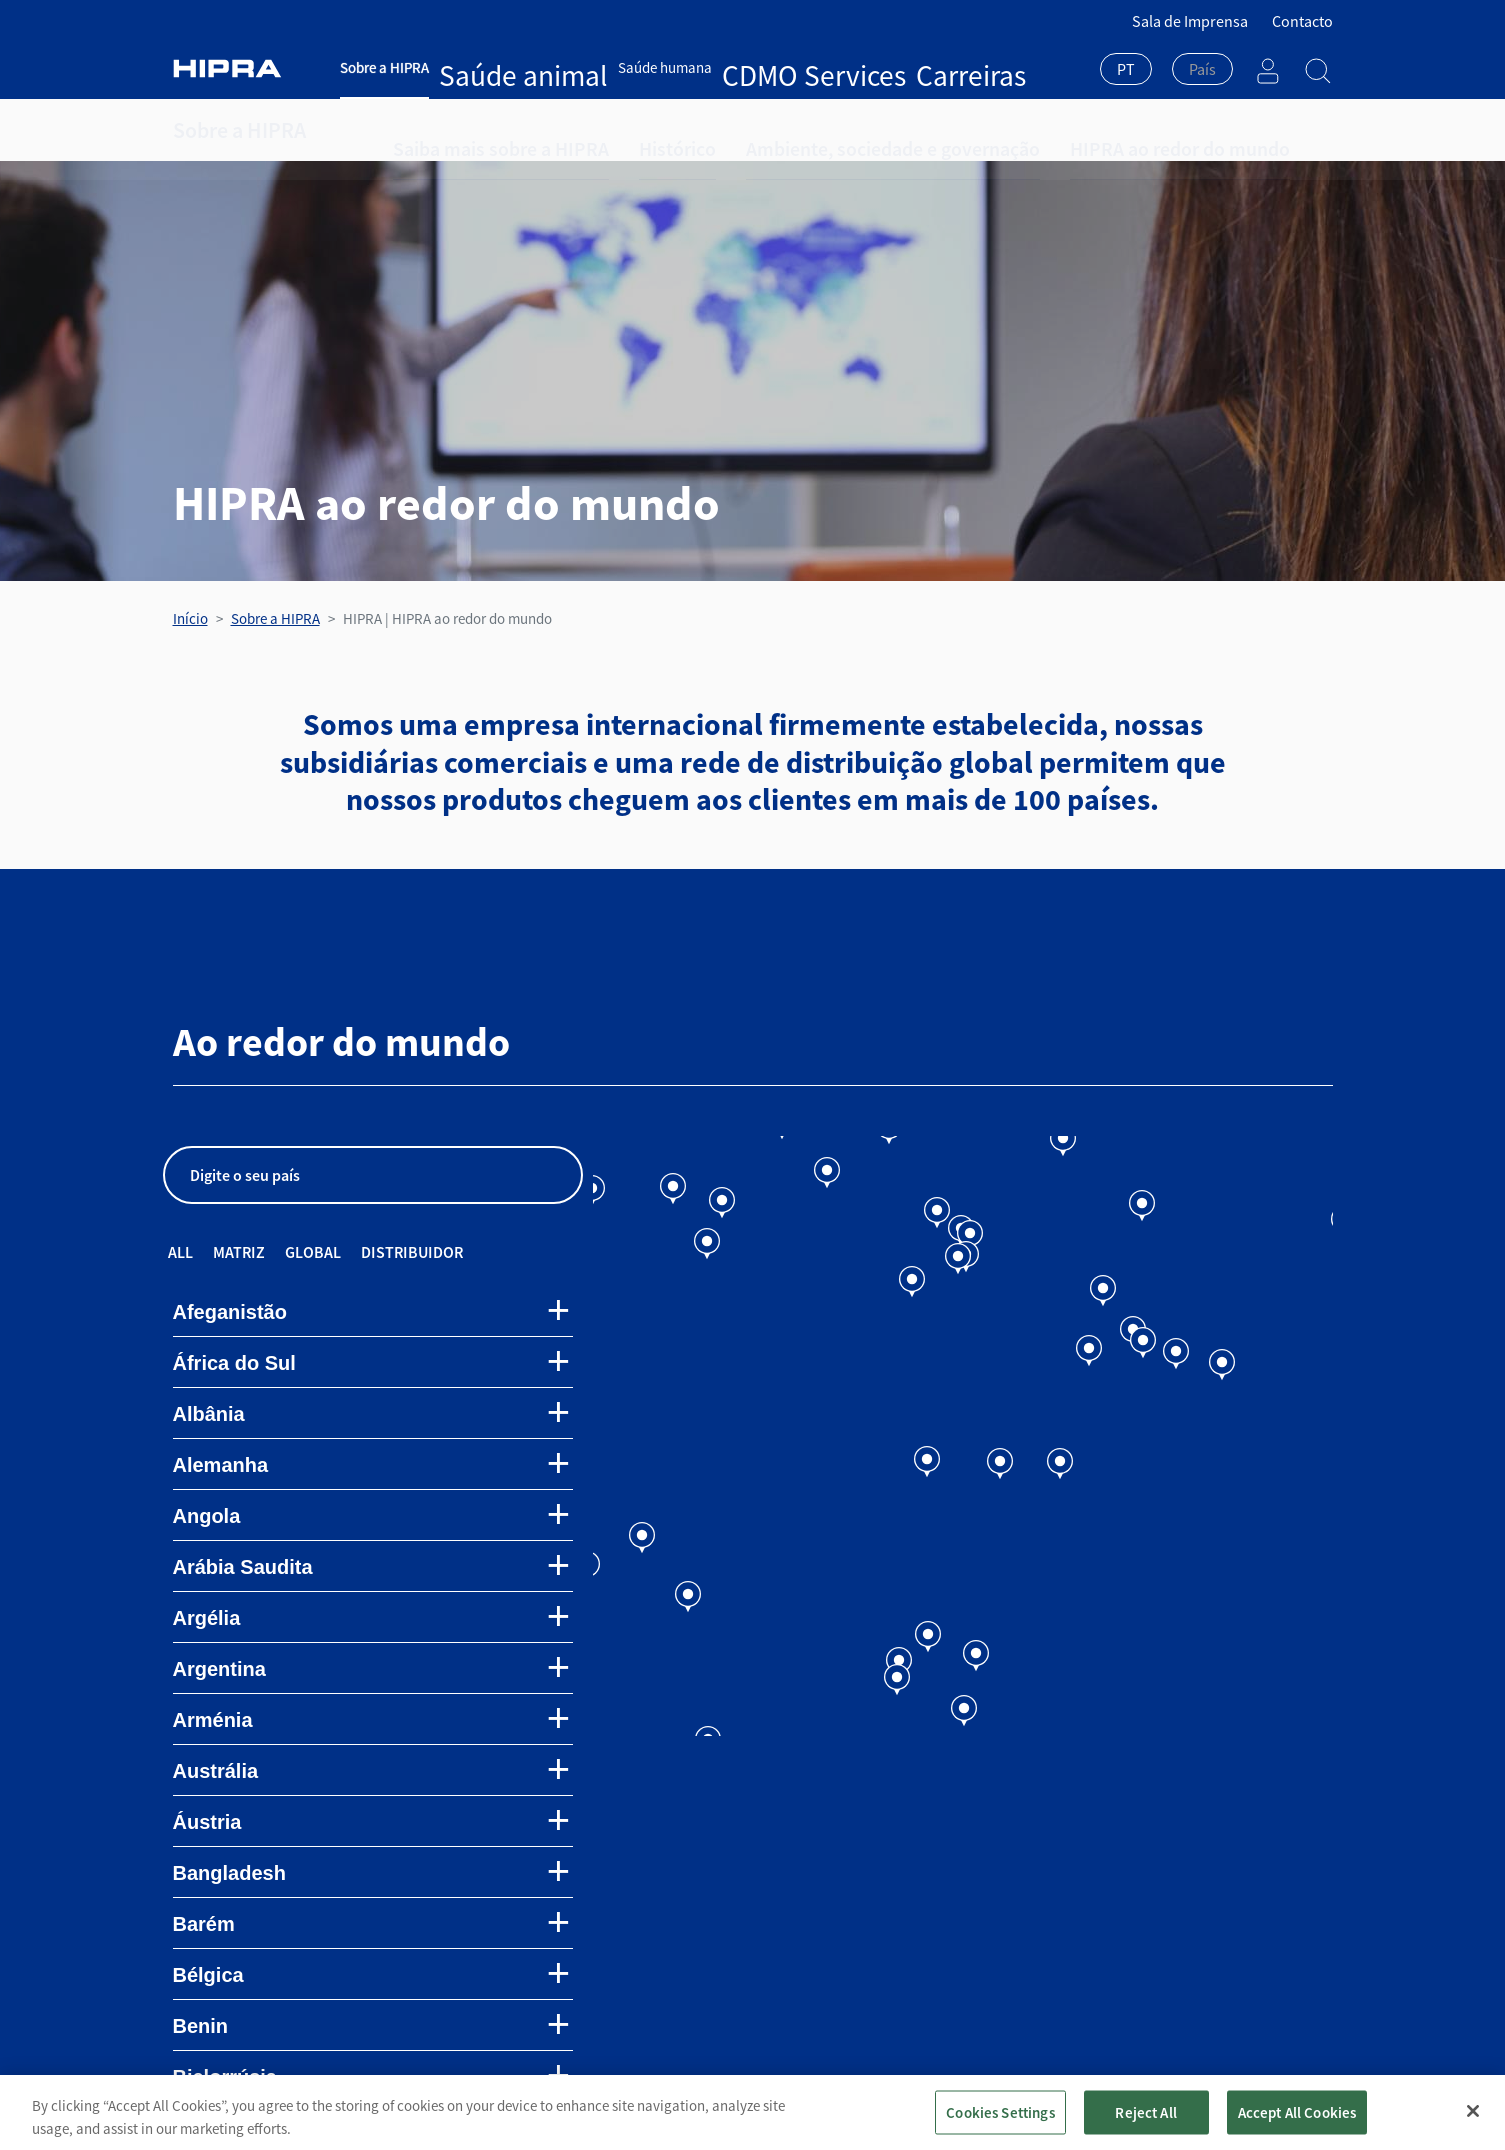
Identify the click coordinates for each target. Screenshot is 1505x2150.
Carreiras (770, 67)
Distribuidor (412, 1252)
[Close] (1473, 2122)
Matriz (239, 1252)
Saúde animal (482, 67)
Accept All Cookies (1297, 2123)
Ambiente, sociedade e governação (806, 130)
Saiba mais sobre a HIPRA (479, 130)
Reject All (1146, 2123)
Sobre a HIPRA (384, 67)
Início (190, 618)
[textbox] (1202, 69)
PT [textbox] (1126, 69)
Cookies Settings (1000, 2123)
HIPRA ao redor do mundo (1042, 130)
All (180, 1252)
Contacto (1302, 21)
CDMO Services (685, 67)
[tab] (373, 1312)
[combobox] (1126, 71)
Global (313, 1252)
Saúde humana (582, 67)
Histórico (626, 130)
